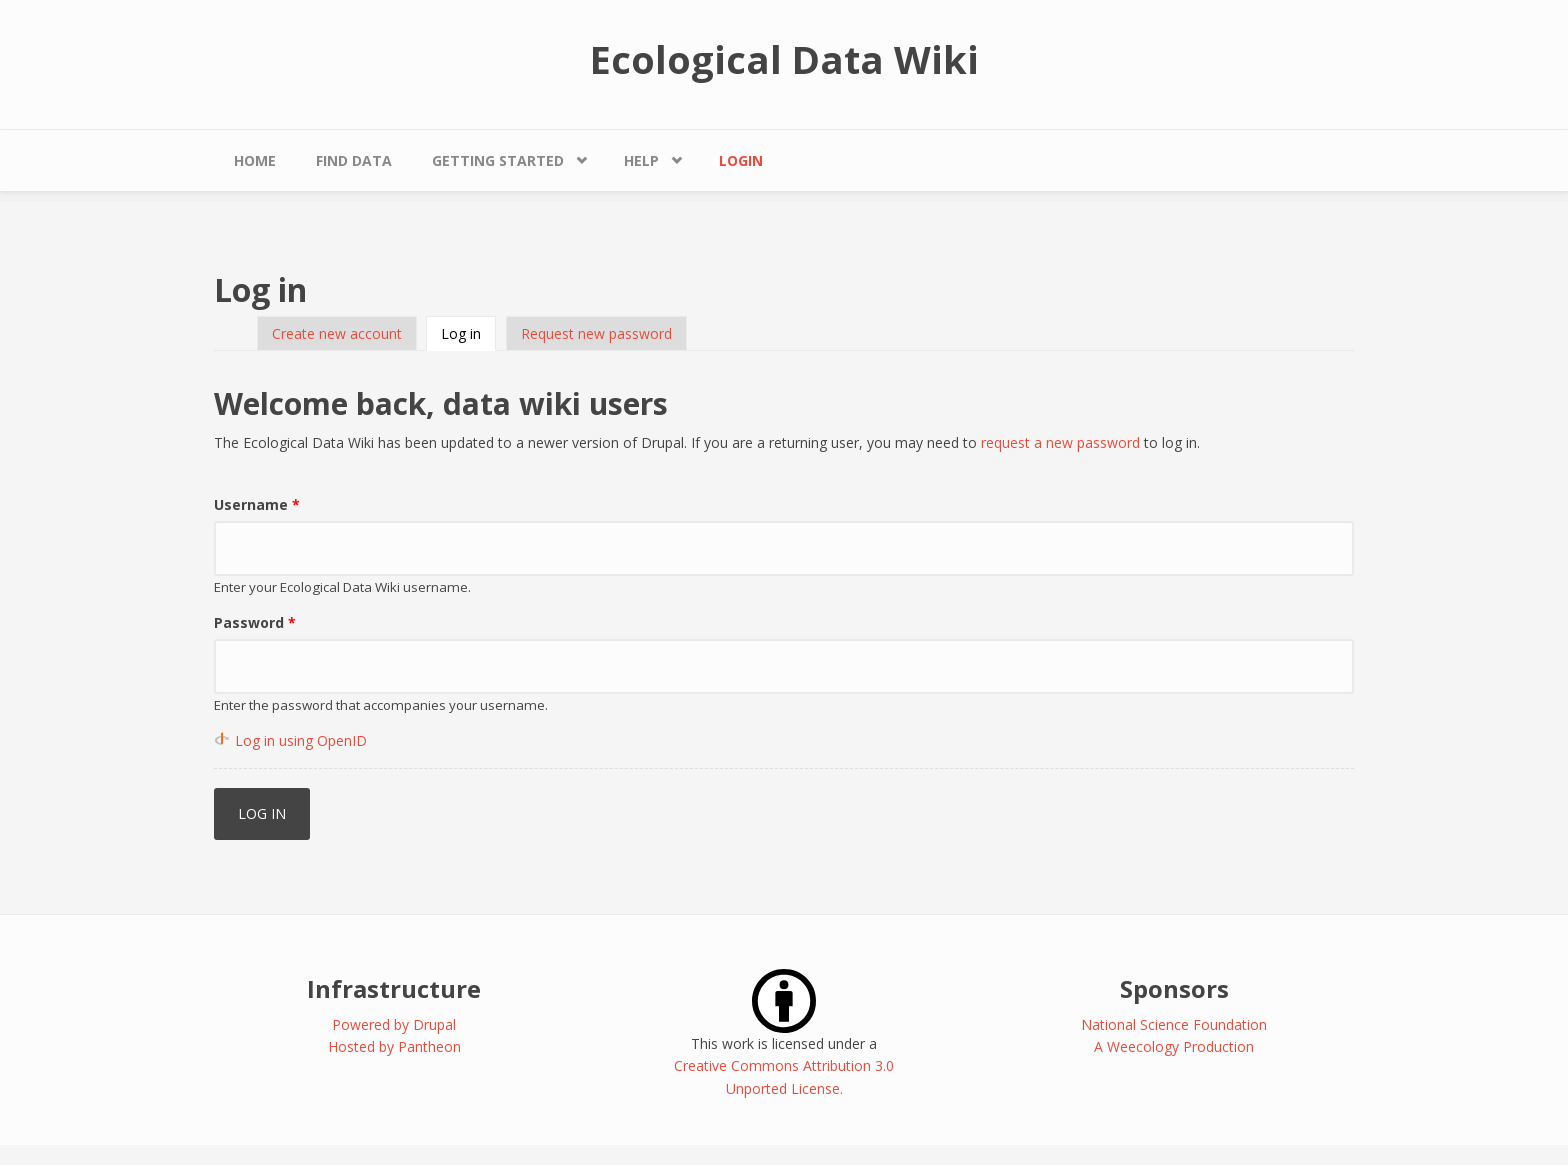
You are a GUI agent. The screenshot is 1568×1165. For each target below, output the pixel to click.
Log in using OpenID (301, 740)
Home (255, 160)
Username (257, 504)
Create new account (337, 333)
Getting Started (498, 160)
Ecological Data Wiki (784, 59)
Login (741, 160)
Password (255, 622)
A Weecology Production (1174, 1046)
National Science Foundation (1174, 1024)
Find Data (354, 160)
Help (641, 160)
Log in (468, 333)
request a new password (1060, 442)
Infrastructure (394, 988)
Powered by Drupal (394, 1024)
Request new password (596, 333)
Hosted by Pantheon (394, 1046)
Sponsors (1174, 988)
